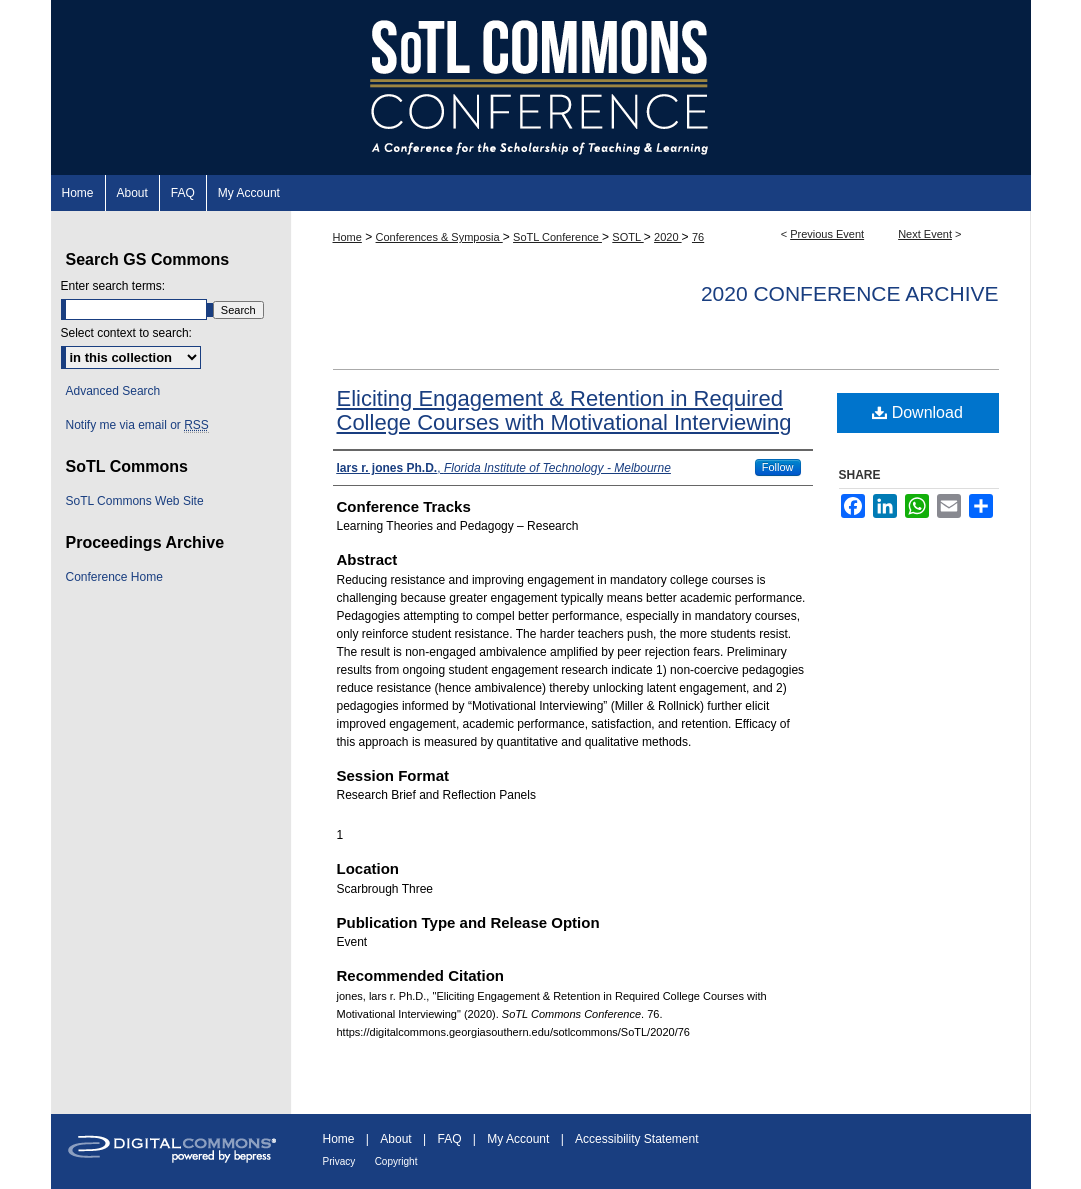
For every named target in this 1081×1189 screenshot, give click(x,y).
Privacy (339, 1161)
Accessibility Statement (636, 1139)
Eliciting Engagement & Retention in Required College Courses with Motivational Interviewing (564, 410)
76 (698, 237)
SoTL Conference (557, 237)
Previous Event (827, 234)
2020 (668, 237)
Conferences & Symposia (439, 237)
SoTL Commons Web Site (135, 501)
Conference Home (114, 577)
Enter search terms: (113, 286)
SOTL (627, 237)
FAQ (449, 1139)
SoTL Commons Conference (541, 87)
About (395, 1139)
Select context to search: (126, 333)
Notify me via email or (137, 425)
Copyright (396, 1161)
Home (347, 237)
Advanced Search (113, 391)
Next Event (925, 234)
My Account (518, 1139)
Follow (778, 467)
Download (917, 412)
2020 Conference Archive (850, 293)
